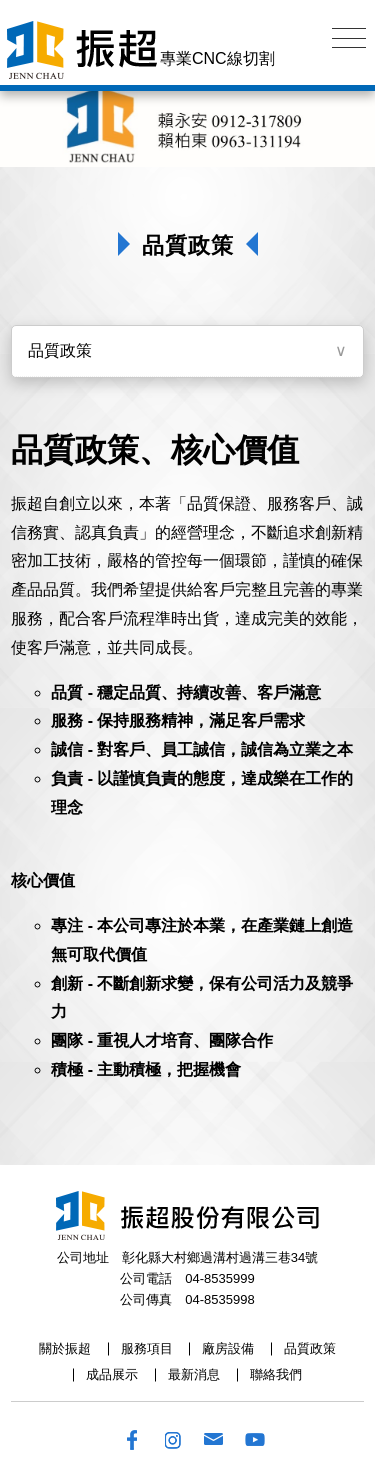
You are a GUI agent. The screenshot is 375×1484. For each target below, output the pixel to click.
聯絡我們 (276, 1374)
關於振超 (65, 1348)
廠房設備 (228, 1348)
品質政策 (60, 350)
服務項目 (147, 1348)
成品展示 (112, 1374)
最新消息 (194, 1374)
